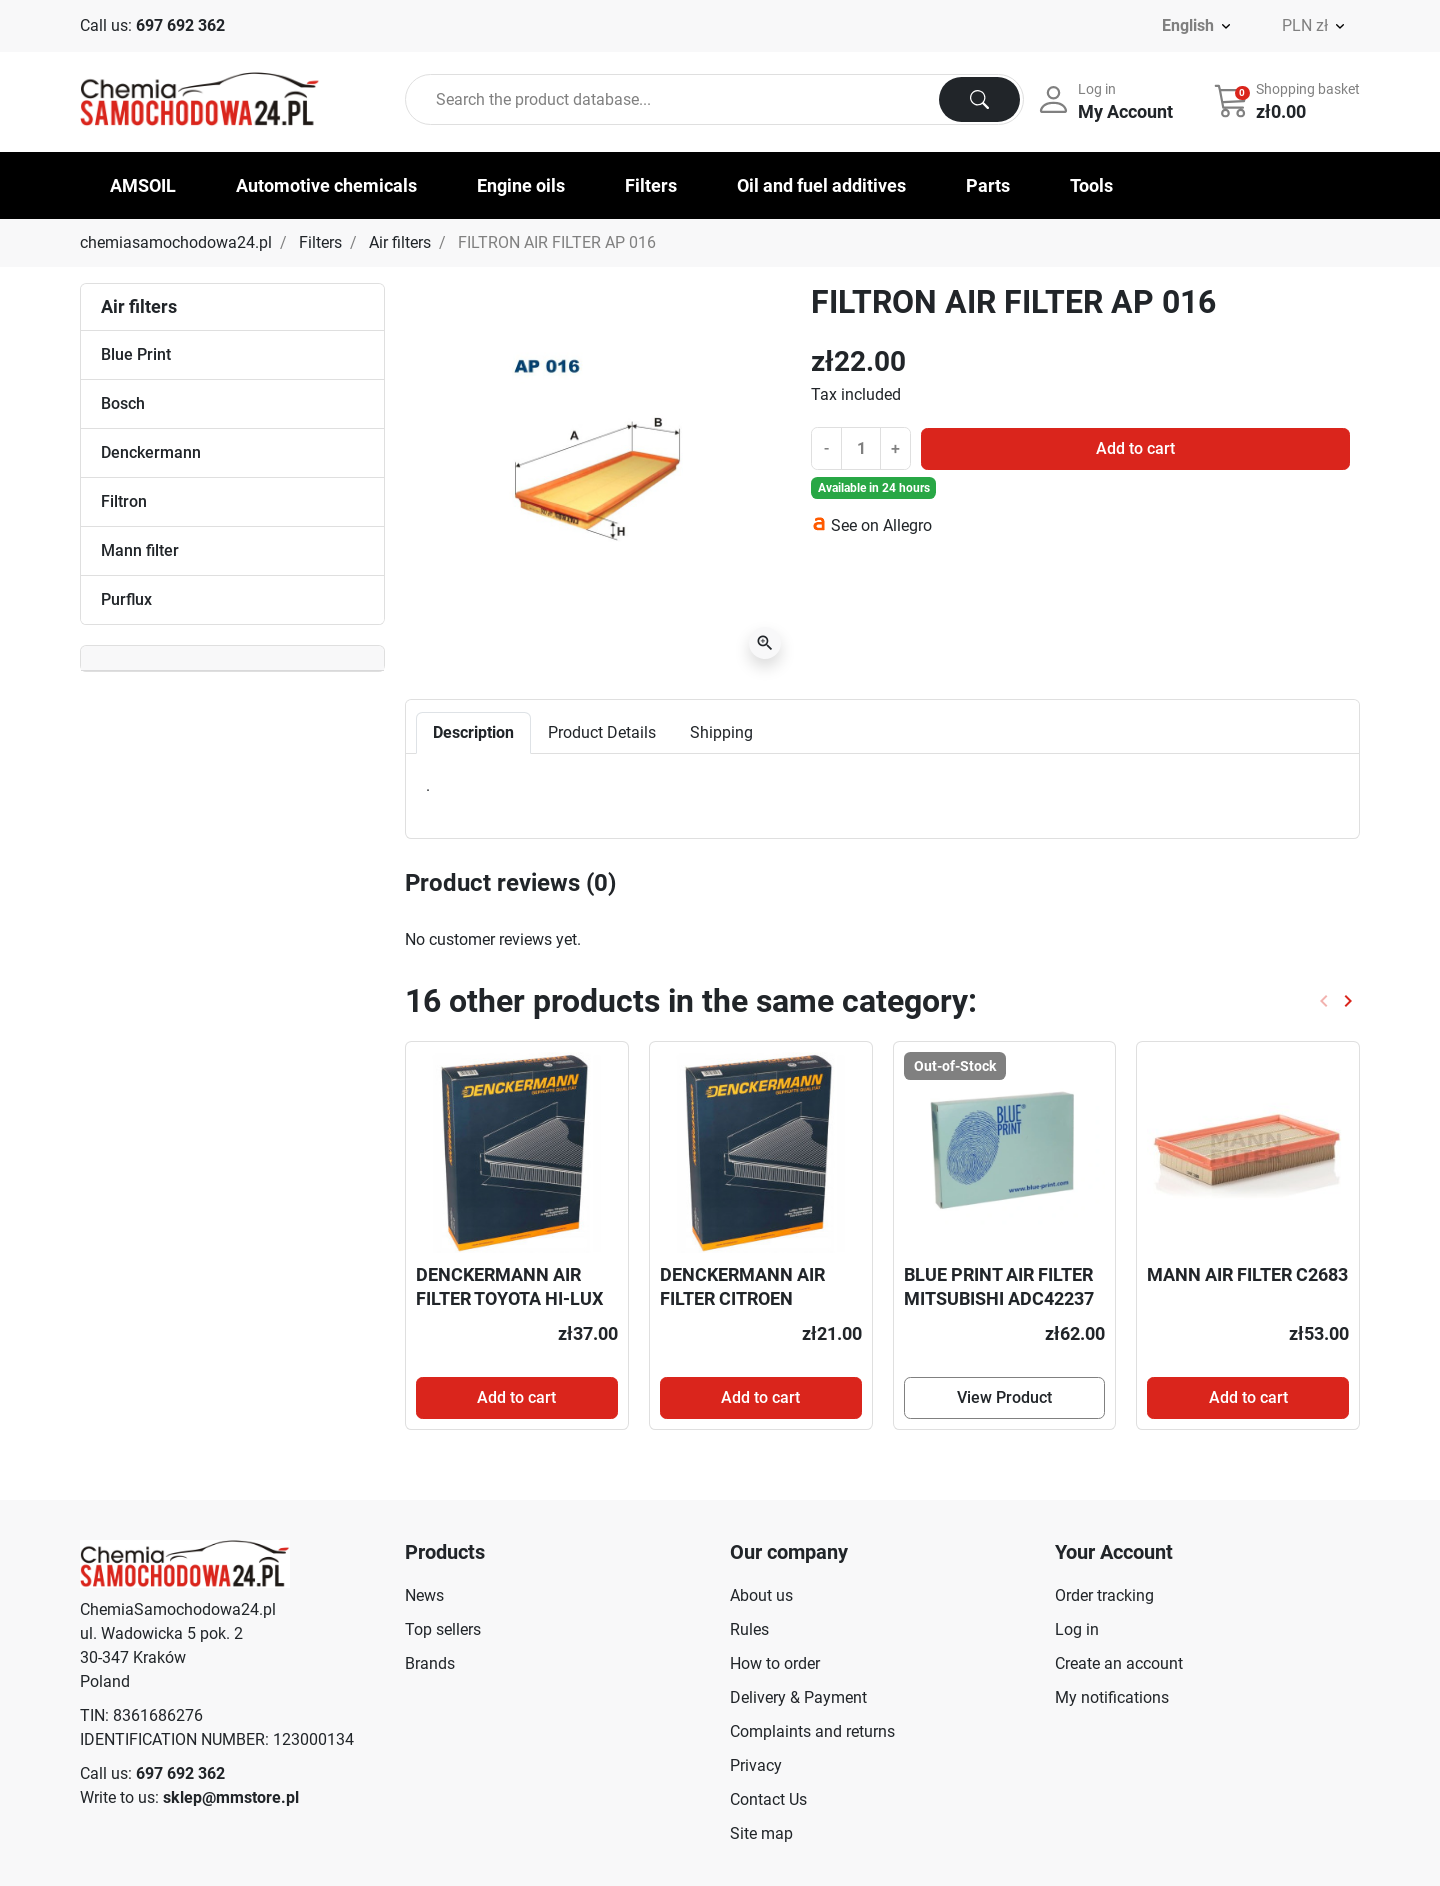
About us (761, 1595)
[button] (1289, 100)
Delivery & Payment (798, 1697)
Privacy (756, 1765)
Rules (749, 1629)
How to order (775, 1663)
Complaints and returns (812, 1731)
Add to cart (1135, 448)
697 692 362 (180, 25)
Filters (320, 242)
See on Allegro (881, 525)
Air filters (400, 242)
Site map (761, 1833)
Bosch (123, 403)
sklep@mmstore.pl (231, 1797)
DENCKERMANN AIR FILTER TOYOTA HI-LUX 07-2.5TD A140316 (509, 1298)
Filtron (124, 501)
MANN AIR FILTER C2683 (1247, 1274)
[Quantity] (861, 448)
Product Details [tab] (602, 732)
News (424, 1595)
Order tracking (1104, 1595)
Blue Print (136, 354)
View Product (1004, 1397)
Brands (430, 1663)
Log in (1077, 1629)
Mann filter (140, 550)
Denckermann (151, 452)
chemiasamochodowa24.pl (176, 242)
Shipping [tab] (721, 732)
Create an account (1119, 1663)
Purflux (126, 599)
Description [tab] (473, 732)
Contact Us (768, 1799)
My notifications (1112, 1697)
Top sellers (443, 1629)
